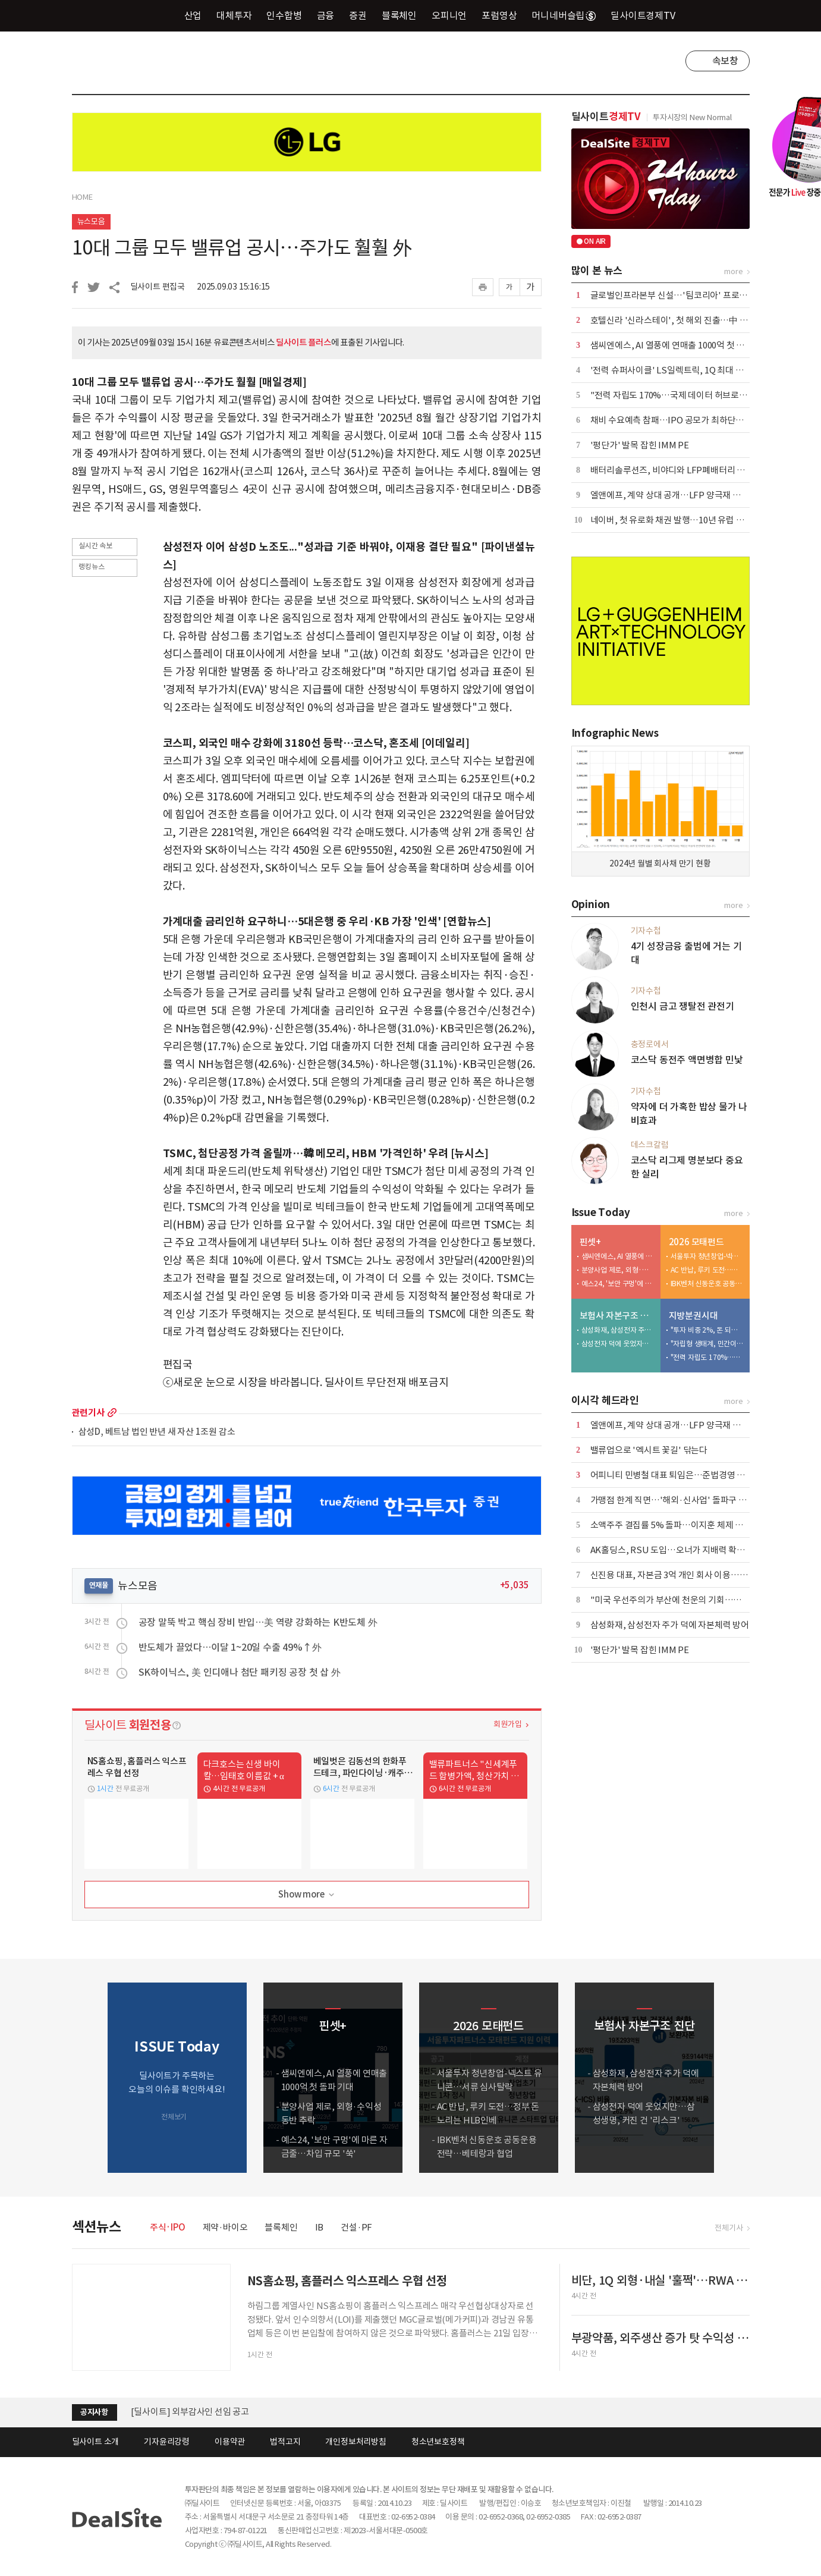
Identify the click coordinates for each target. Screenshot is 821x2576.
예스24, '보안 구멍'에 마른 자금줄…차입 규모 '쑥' (618, 1283)
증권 (358, 15)
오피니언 (449, 15)
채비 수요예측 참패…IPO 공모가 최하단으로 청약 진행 (689, 420)
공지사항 (94, 2412)
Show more (307, 1895)
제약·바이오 (225, 2227)
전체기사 (729, 2228)
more (112, 1412)
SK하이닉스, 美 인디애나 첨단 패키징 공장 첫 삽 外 (240, 1672)
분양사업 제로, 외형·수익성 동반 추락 (618, 1270)
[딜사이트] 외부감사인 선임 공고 (190, 2411)
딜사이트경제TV (649, 15)
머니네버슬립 (563, 15)
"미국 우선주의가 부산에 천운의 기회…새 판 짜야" (682, 1600)
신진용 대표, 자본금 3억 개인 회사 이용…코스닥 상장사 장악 (699, 1575)
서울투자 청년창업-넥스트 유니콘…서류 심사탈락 (707, 1256)
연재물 (98, 1585)
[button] (738, 2077)
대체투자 (233, 15)
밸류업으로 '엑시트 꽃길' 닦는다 (648, 1450)
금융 (326, 15)
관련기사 (88, 1412)
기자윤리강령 (167, 2441)
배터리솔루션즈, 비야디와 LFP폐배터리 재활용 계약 (684, 470)
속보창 (725, 61)
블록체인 (399, 15)
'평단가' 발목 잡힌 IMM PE (639, 445)
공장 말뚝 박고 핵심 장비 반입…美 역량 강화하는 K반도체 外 (258, 1622)
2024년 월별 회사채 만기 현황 (659, 863)
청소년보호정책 (438, 2441)
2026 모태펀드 (696, 1241)
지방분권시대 (693, 1315)
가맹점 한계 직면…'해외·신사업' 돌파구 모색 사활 (681, 1500)
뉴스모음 (91, 221)
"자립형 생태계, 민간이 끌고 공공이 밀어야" (707, 1343)
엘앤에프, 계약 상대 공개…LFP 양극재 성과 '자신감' (685, 495)
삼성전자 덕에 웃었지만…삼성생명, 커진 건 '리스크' (618, 1343)
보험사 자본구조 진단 (617, 1315)
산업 (193, 15)
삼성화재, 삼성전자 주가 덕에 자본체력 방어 (618, 1330)
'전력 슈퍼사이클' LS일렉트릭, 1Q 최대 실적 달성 (680, 370)
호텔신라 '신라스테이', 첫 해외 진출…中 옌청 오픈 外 (687, 320)
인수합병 (283, 15)
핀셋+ (590, 1241)
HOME (82, 197)
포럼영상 (499, 15)
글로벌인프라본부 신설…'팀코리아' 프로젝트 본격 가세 (691, 295)
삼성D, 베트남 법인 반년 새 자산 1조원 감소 (156, 1432)
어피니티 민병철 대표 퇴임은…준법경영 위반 (671, 1475)
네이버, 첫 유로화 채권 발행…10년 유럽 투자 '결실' (683, 520)
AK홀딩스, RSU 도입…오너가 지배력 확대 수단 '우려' (688, 1550)
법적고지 (285, 2441)
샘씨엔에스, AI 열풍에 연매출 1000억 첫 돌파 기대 (680, 345)
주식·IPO (167, 2227)
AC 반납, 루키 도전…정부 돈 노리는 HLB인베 (707, 1270)
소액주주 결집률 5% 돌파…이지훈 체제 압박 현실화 (684, 1525)
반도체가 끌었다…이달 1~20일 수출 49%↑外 (230, 1647)
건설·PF (356, 2227)
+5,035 (514, 1585)
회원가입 (507, 1724)
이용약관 (230, 2441)
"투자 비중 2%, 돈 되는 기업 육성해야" (707, 1330)
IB (319, 2227)
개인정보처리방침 (355, 2441)
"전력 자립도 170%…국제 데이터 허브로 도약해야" (684, 395)
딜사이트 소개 (95, 2441)
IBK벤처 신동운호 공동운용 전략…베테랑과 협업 (707, 1283)
